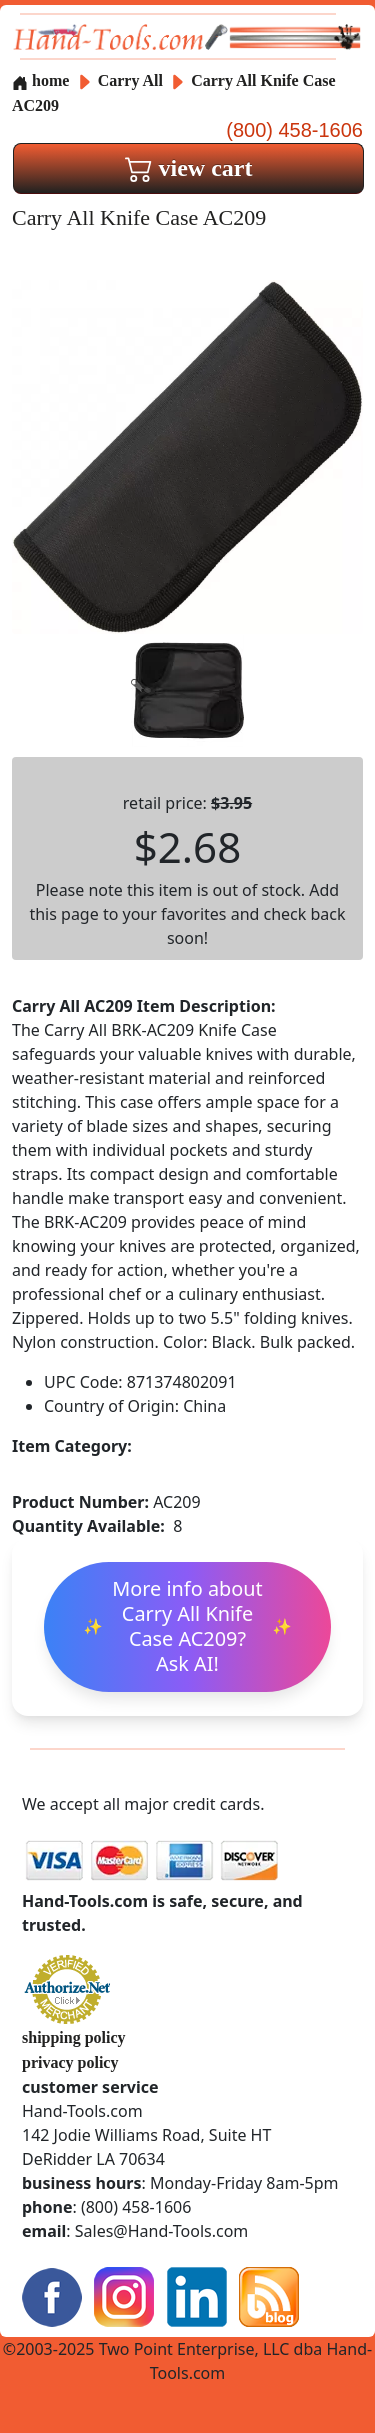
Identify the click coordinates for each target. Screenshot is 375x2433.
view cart (189, 168)
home (40, 80)
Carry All (132, 80)
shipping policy (74, 2037)
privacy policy (70, 2062)
